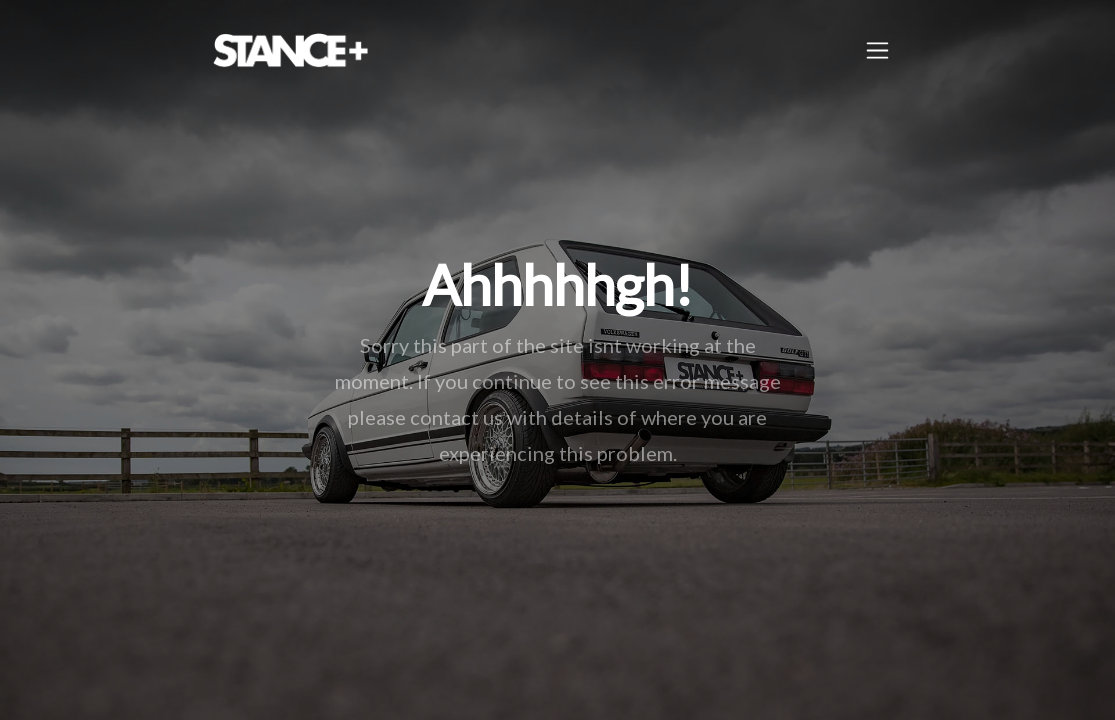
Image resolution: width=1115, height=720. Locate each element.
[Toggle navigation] (877, 50)
